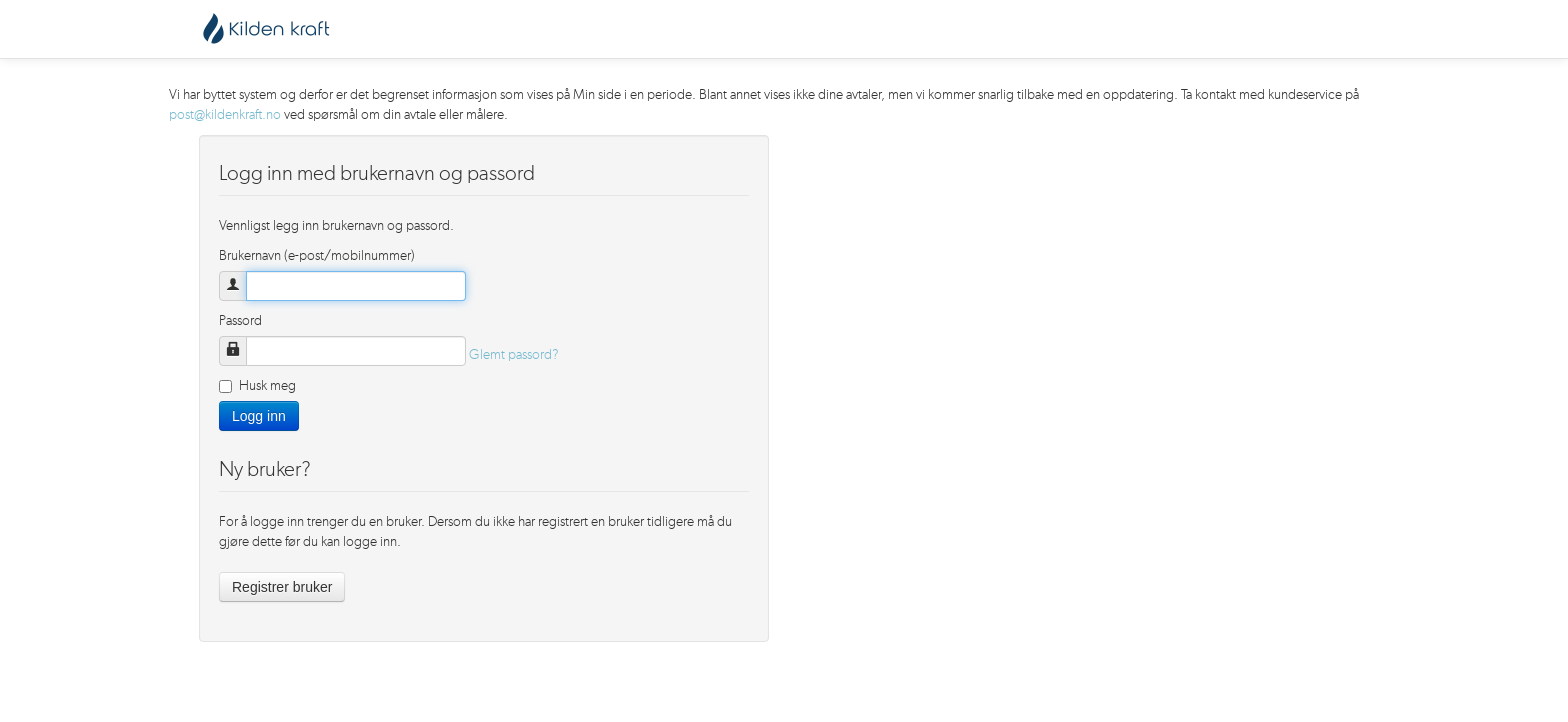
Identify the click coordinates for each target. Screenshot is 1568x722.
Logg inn (259, 416)
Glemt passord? (514, 355)
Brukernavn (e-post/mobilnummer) (317, 256)
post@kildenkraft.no (225, 115)
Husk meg (257, 386)
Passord (240, 321)
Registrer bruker (282, 587)
